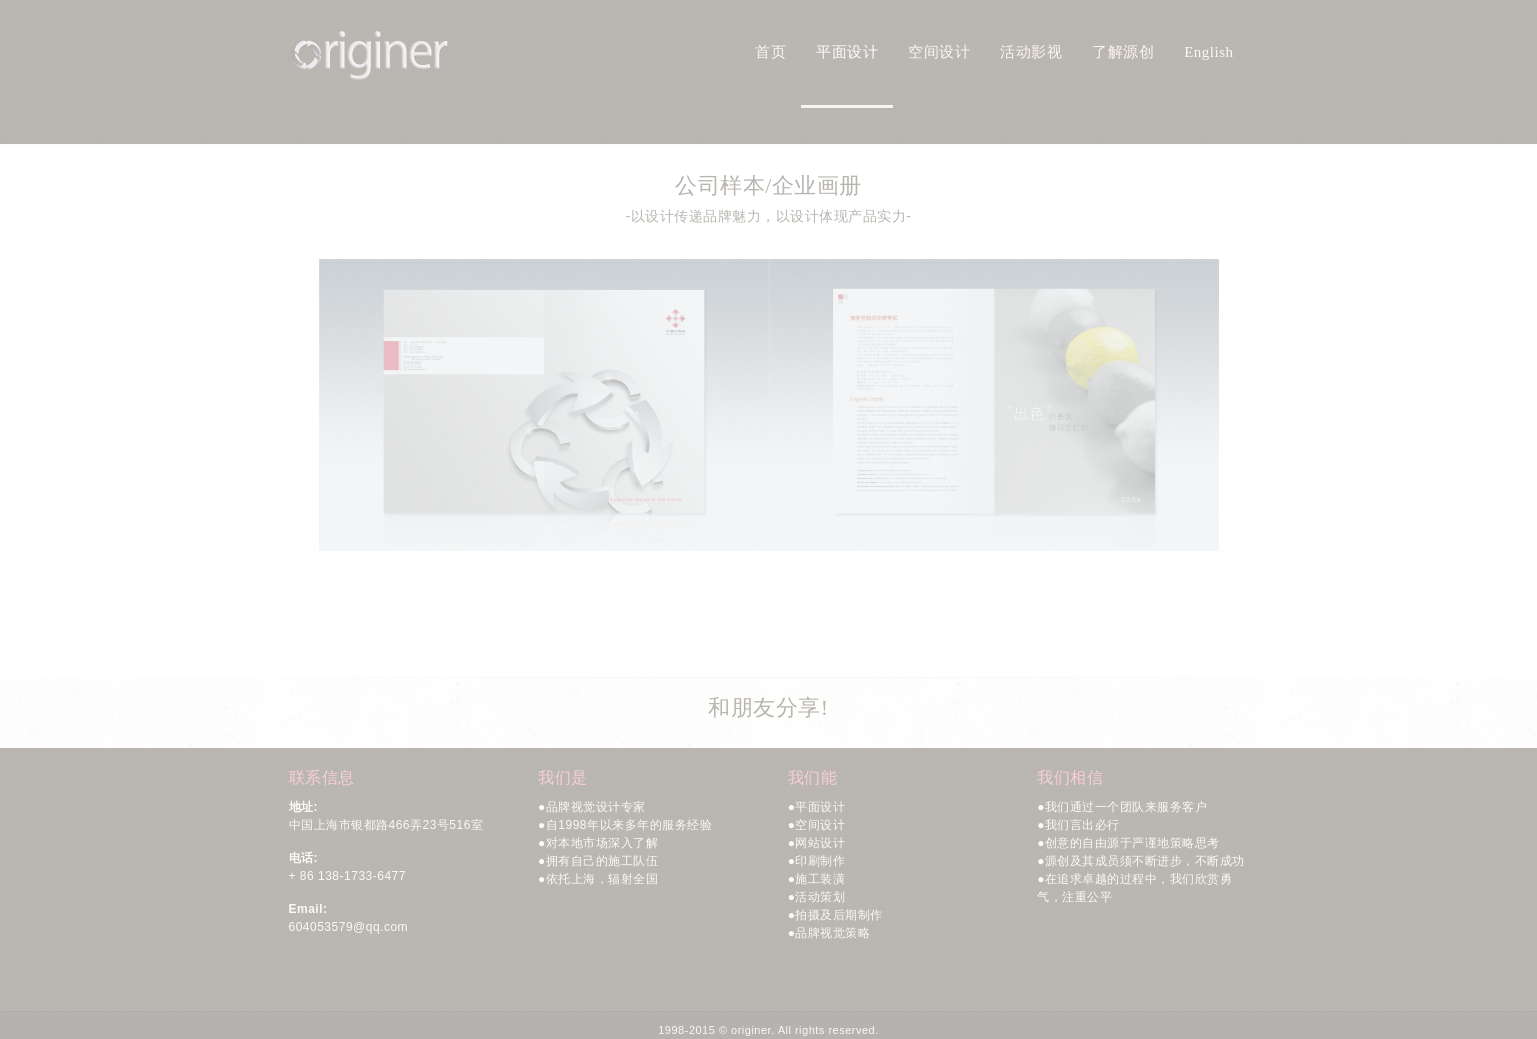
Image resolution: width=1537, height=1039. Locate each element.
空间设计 (939, 52)
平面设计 (847, 52)
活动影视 (1031, 52)
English (1208, 52)
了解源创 (1123, 52)
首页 (770, 52)
